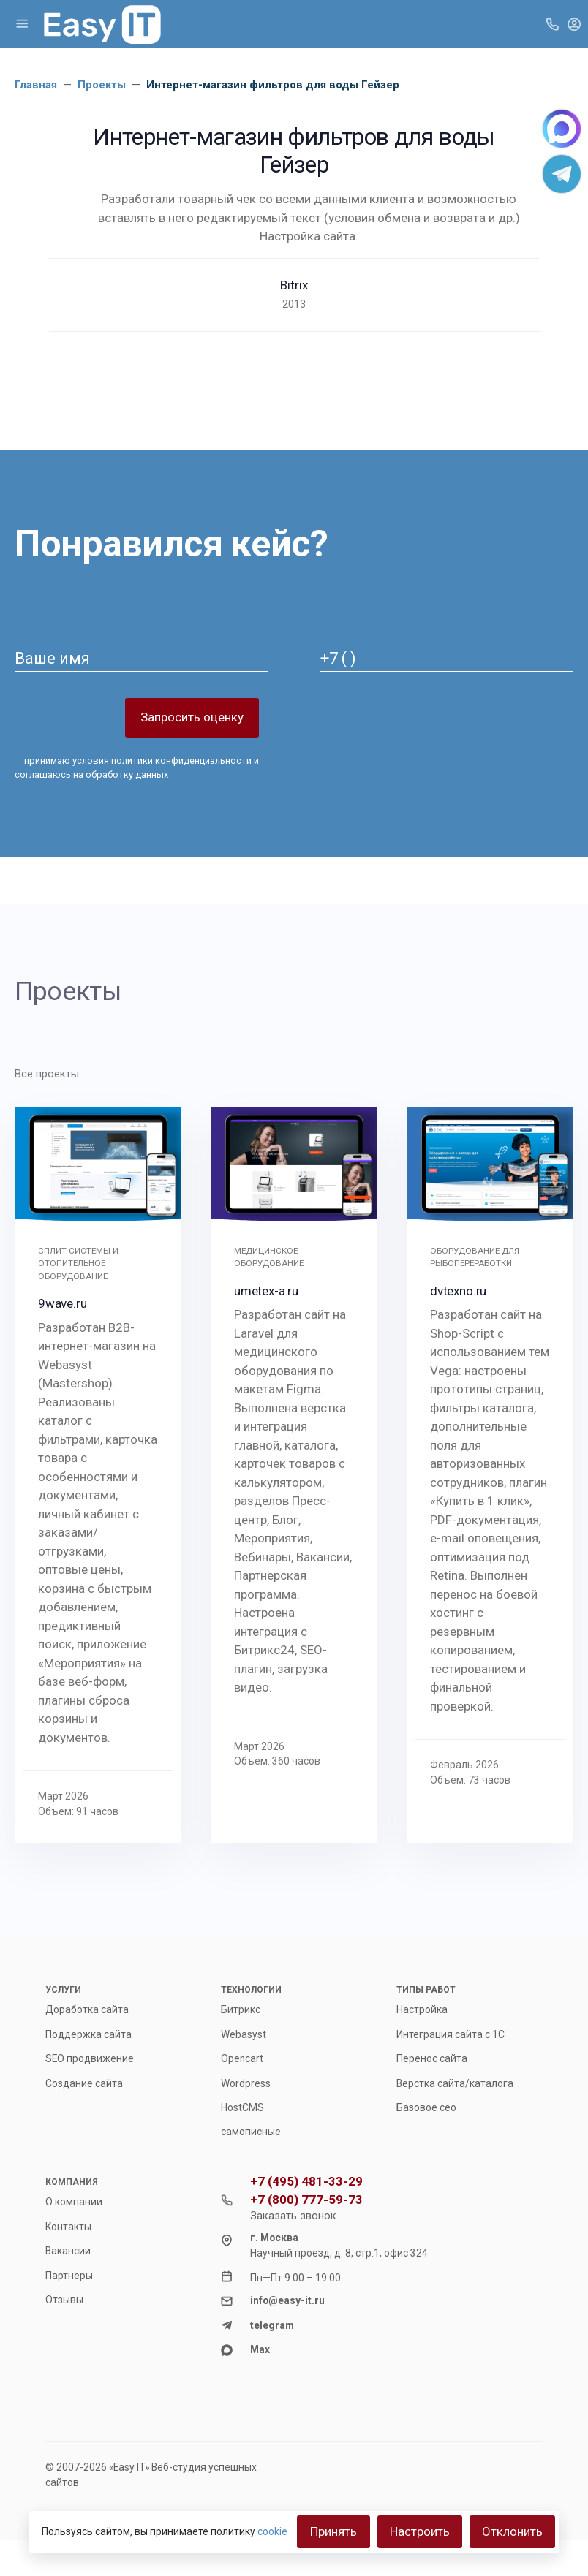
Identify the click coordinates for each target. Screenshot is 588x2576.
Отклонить (512, 2531)
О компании (73, 2202)
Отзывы (64, 2300)
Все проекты (47, 1073)
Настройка (422, 2009)
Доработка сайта (87, 2009)
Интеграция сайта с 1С (450, 2034)
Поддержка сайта (88, 2034)
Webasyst (243, 2034)
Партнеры (69, 2275)
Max (260, 2349)
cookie (272, 2531)
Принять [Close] (333, 2531)
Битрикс (240, 2009)
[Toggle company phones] (552, 23)
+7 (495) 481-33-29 (306, 2181)
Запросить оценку (192, 717)
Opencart (242, 2058)
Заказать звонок (293, 2215)
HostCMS (242, 2107)
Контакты (68, 2226)
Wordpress (246, 2083)
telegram (272, 2325)
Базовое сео (426, 2107)
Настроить (420, 2531)
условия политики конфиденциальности (162, 760)
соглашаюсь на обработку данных (91, 774)
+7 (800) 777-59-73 (306, 2200)
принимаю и (137, 767)
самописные (251, 2131)
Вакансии (68, 2251)
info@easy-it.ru (287, 2300)
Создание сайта (84, 2083)
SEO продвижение (89, 2058)
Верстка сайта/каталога (454, 2083)
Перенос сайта (431, 2058)
